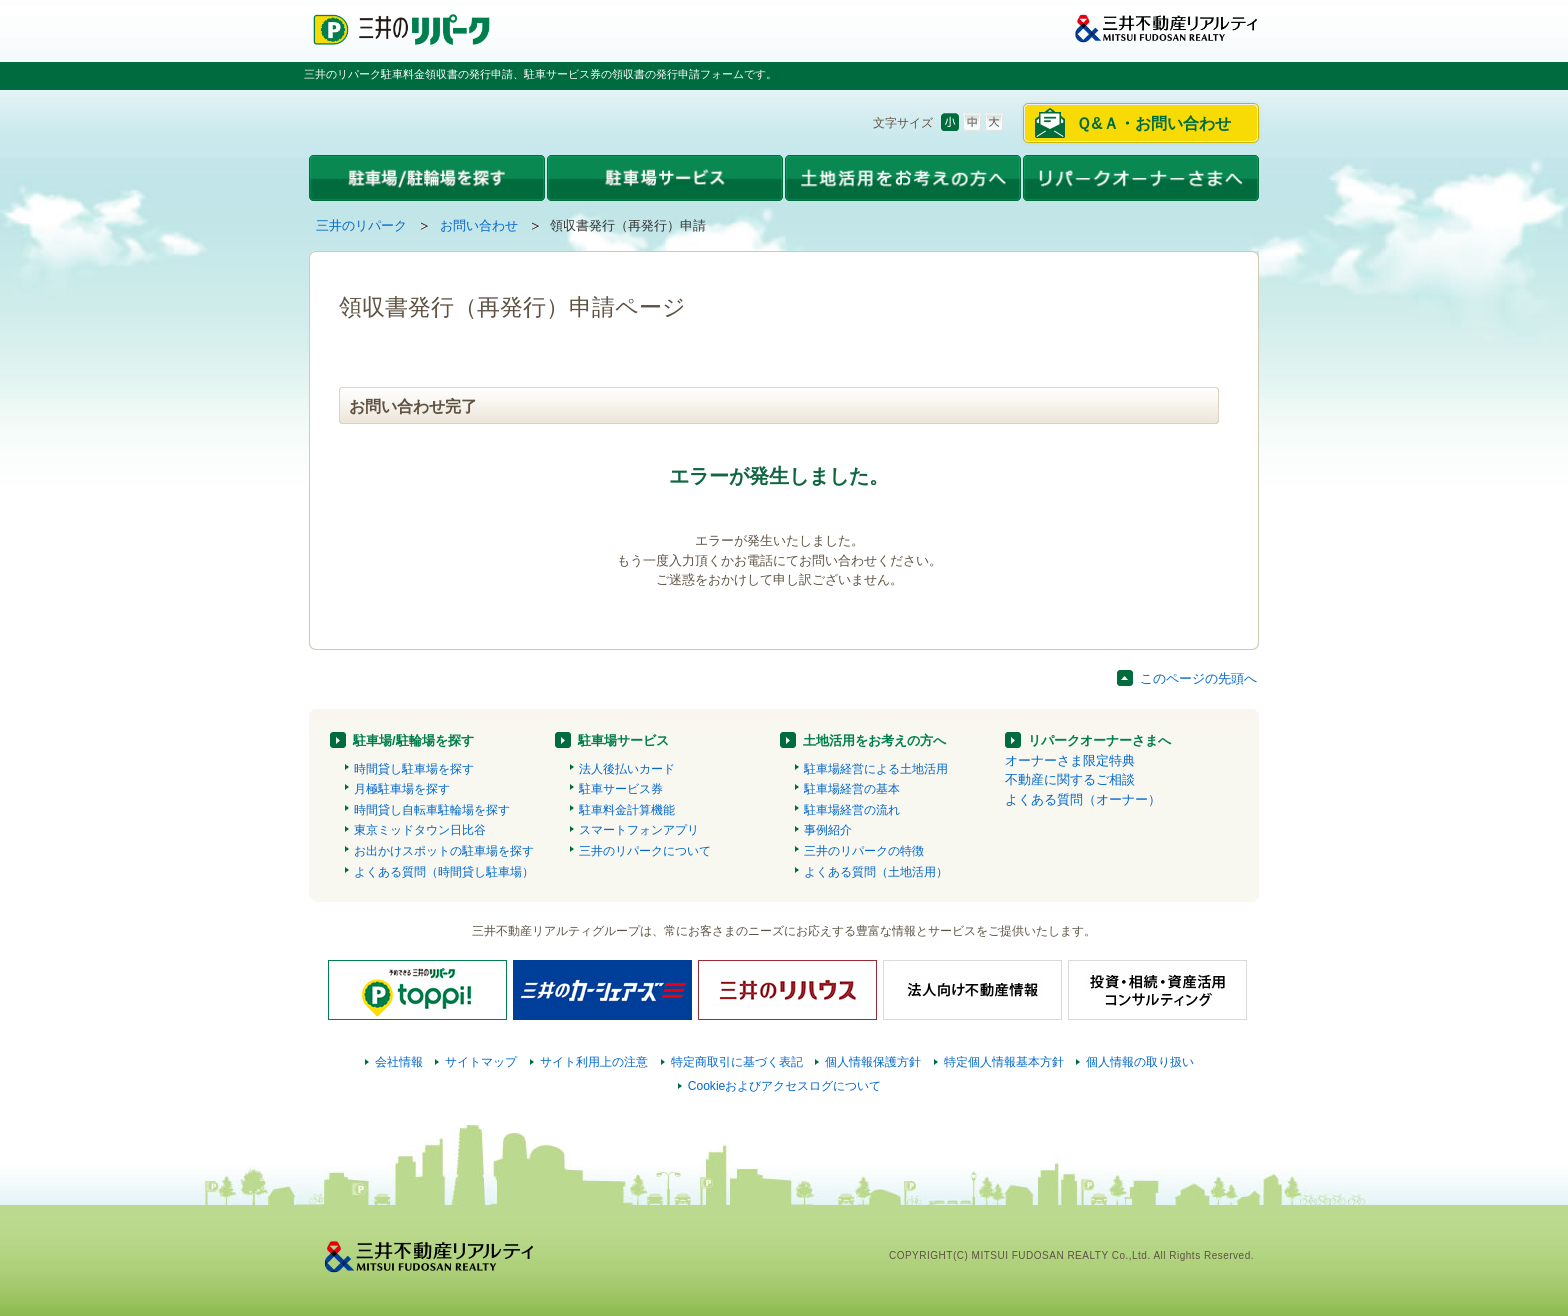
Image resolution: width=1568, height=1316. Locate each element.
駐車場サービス (623, 740)
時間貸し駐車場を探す (414, 769)
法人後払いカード (627, 769)
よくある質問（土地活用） (876, 872)
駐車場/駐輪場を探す (413, 740)
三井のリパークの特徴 (864, 851)
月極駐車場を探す (402, 789)
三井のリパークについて (645, 851)
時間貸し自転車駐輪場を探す (432, 810)
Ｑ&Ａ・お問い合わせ (1153, 123)
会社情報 (399, 1062)
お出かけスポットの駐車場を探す (444, 851)
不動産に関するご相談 (1070, 779)
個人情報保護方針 (873, 1062)
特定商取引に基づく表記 (737, 1062)
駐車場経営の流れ (852, 810)
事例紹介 (828, 830)
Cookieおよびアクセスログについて (785, 1086)
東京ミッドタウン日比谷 (420, 830)
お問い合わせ (479, 225)
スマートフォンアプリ (639, 830)
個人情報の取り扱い (1140, 1062)
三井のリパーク (361, 225)
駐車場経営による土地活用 (876, 769)
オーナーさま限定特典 (1070, 760)
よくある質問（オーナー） (1083, 799)
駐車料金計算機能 (627, 810)
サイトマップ (481, 1062)
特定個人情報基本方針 (1004, 1062)
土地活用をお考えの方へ (874, 740)
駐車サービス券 (621, 789)
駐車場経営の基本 (852, 789)
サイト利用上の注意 (594, 1062)
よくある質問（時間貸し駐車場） (444, 872)
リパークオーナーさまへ (1099, 740)
